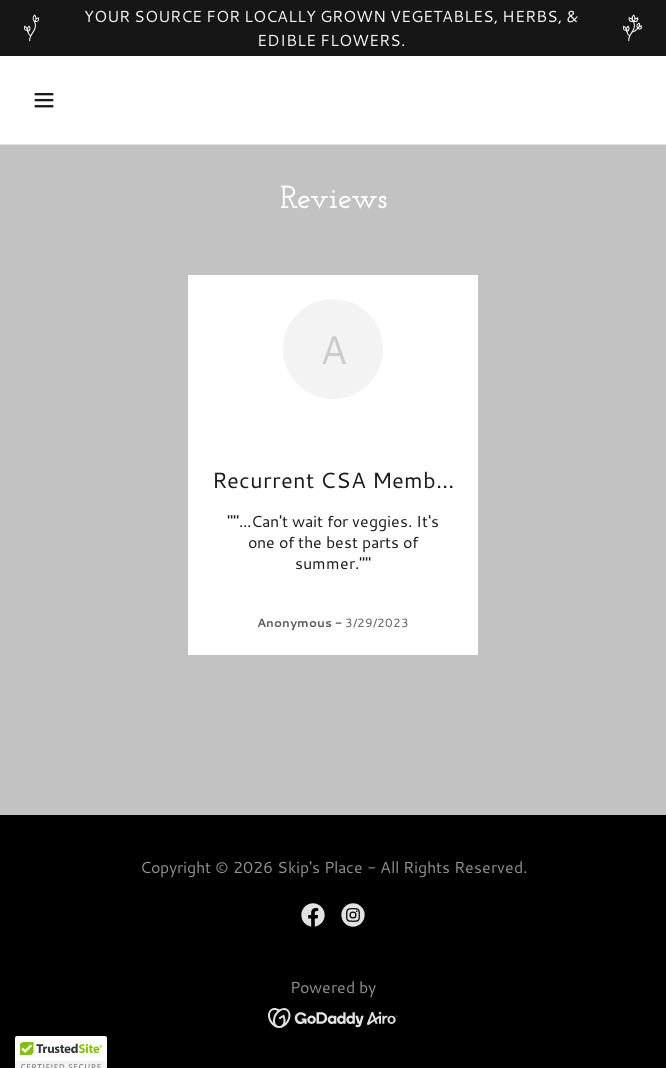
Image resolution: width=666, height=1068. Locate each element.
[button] (70, 100)
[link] (313, 915)
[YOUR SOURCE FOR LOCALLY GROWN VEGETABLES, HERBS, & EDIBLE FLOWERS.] (333, 28)
